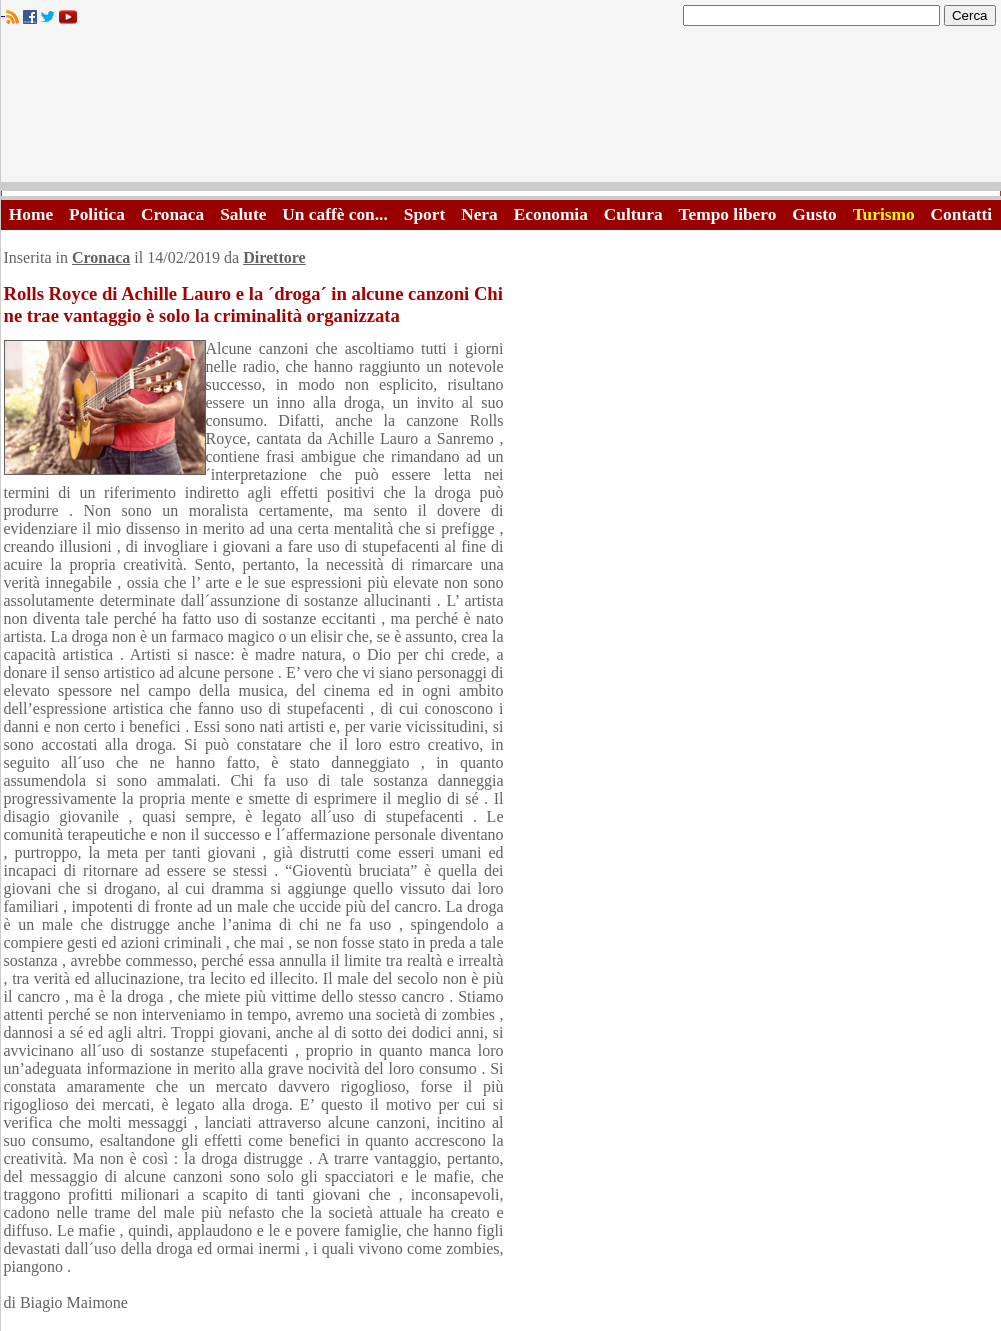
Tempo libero (728, 214)
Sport (424, 214)
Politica (97, 214)
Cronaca (172, 214)
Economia (551, 214)
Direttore (274, 257)
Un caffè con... (334, 214)
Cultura (633, 214)
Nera (479, 214)
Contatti (962, 214)
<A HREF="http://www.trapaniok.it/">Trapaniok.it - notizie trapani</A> (501, 109)
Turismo (884, 214)
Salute (243, 214)
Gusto (814, 214)
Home (31, 214)
